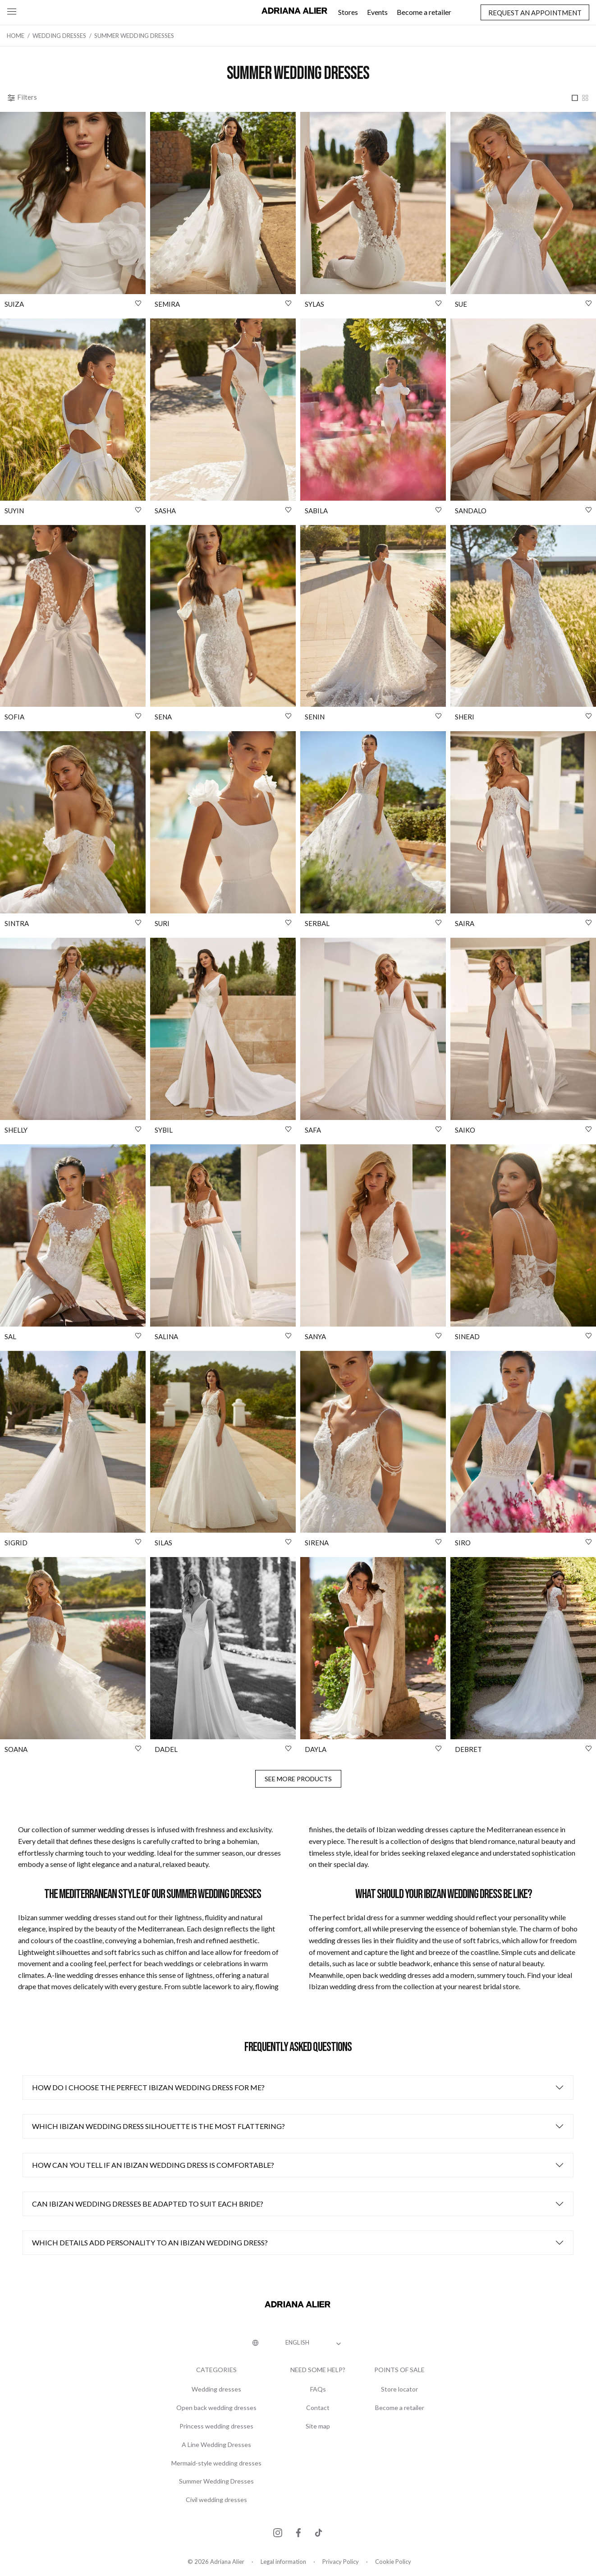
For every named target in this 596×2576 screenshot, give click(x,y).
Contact (318, 2407)
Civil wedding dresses (216, 2499)
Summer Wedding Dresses (216, 2481)
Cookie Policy (393, 2561)
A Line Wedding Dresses (216, 2444)
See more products (298, 1779)
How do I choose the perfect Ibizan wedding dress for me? (148, 2087)
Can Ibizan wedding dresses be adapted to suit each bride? (147, 2203)
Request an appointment (535, 13)
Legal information (283, 2561)
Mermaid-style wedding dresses (216, 2463)
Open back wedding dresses (216, 2407)
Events (377, 12)
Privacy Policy (340, 2561)
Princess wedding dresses (216, 2426)
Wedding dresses (216, 2389)
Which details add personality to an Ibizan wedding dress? (150, 2242)
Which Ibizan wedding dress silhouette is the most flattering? (158, 2126)
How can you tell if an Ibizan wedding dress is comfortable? (153, 2165)
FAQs (318, 2389)
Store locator (399, 2389)
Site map (318, 2426)
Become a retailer (424, 12)
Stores (348, 12)
